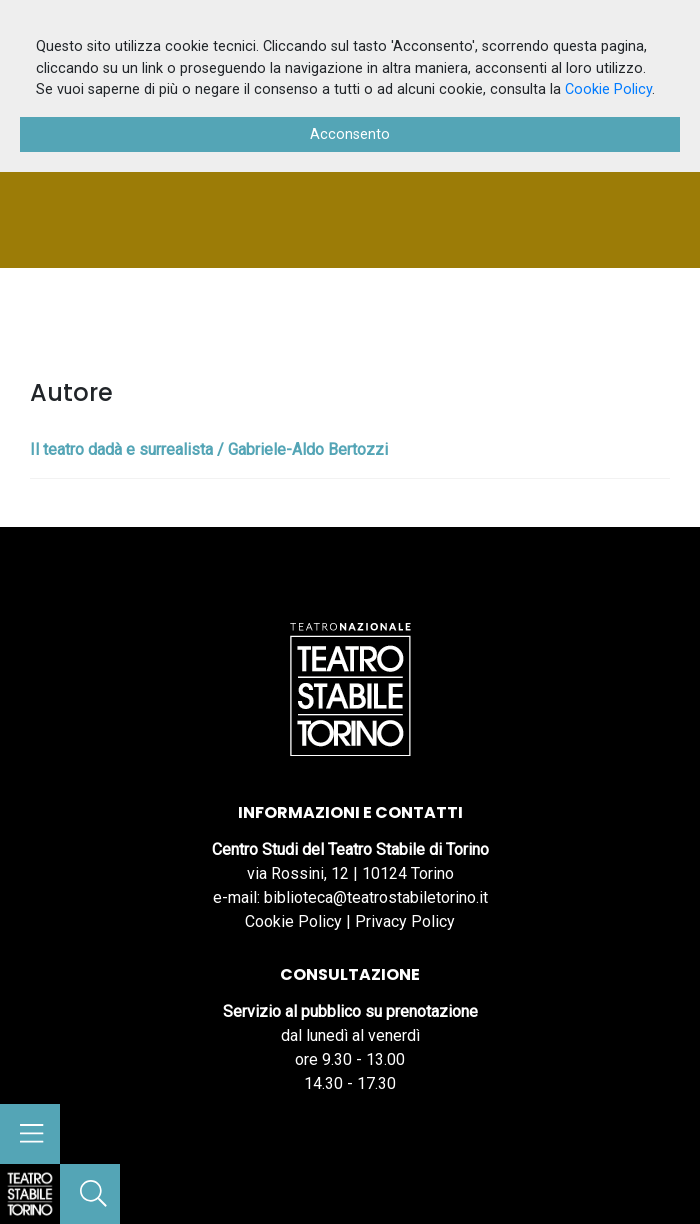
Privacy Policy (405, 921)
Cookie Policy (293, 921)
